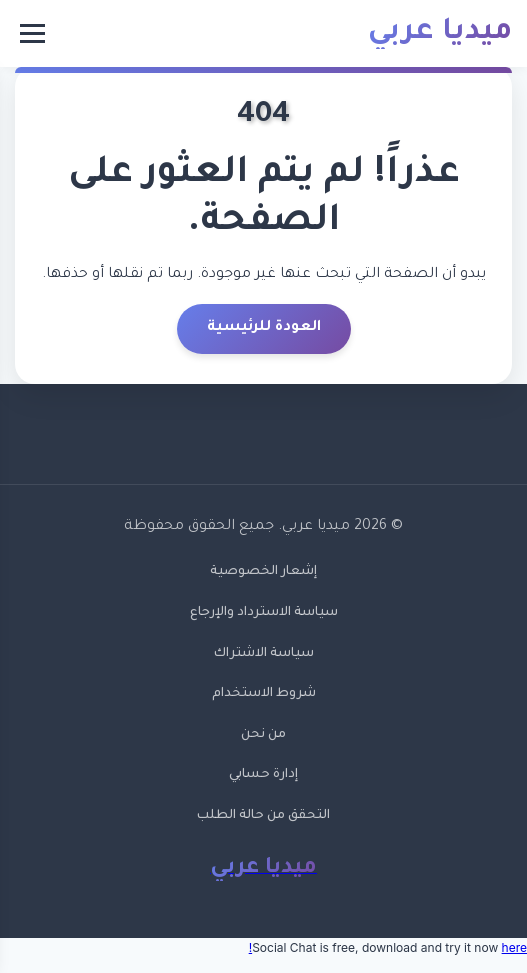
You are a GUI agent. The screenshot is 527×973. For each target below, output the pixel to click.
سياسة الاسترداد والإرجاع (264, 613)
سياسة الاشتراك (264, 654)
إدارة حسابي (263, 775)
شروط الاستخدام (264, 694)
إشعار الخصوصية (263, 572)
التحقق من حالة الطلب (263, 816)
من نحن (263, 735)
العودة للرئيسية (264, 328)
